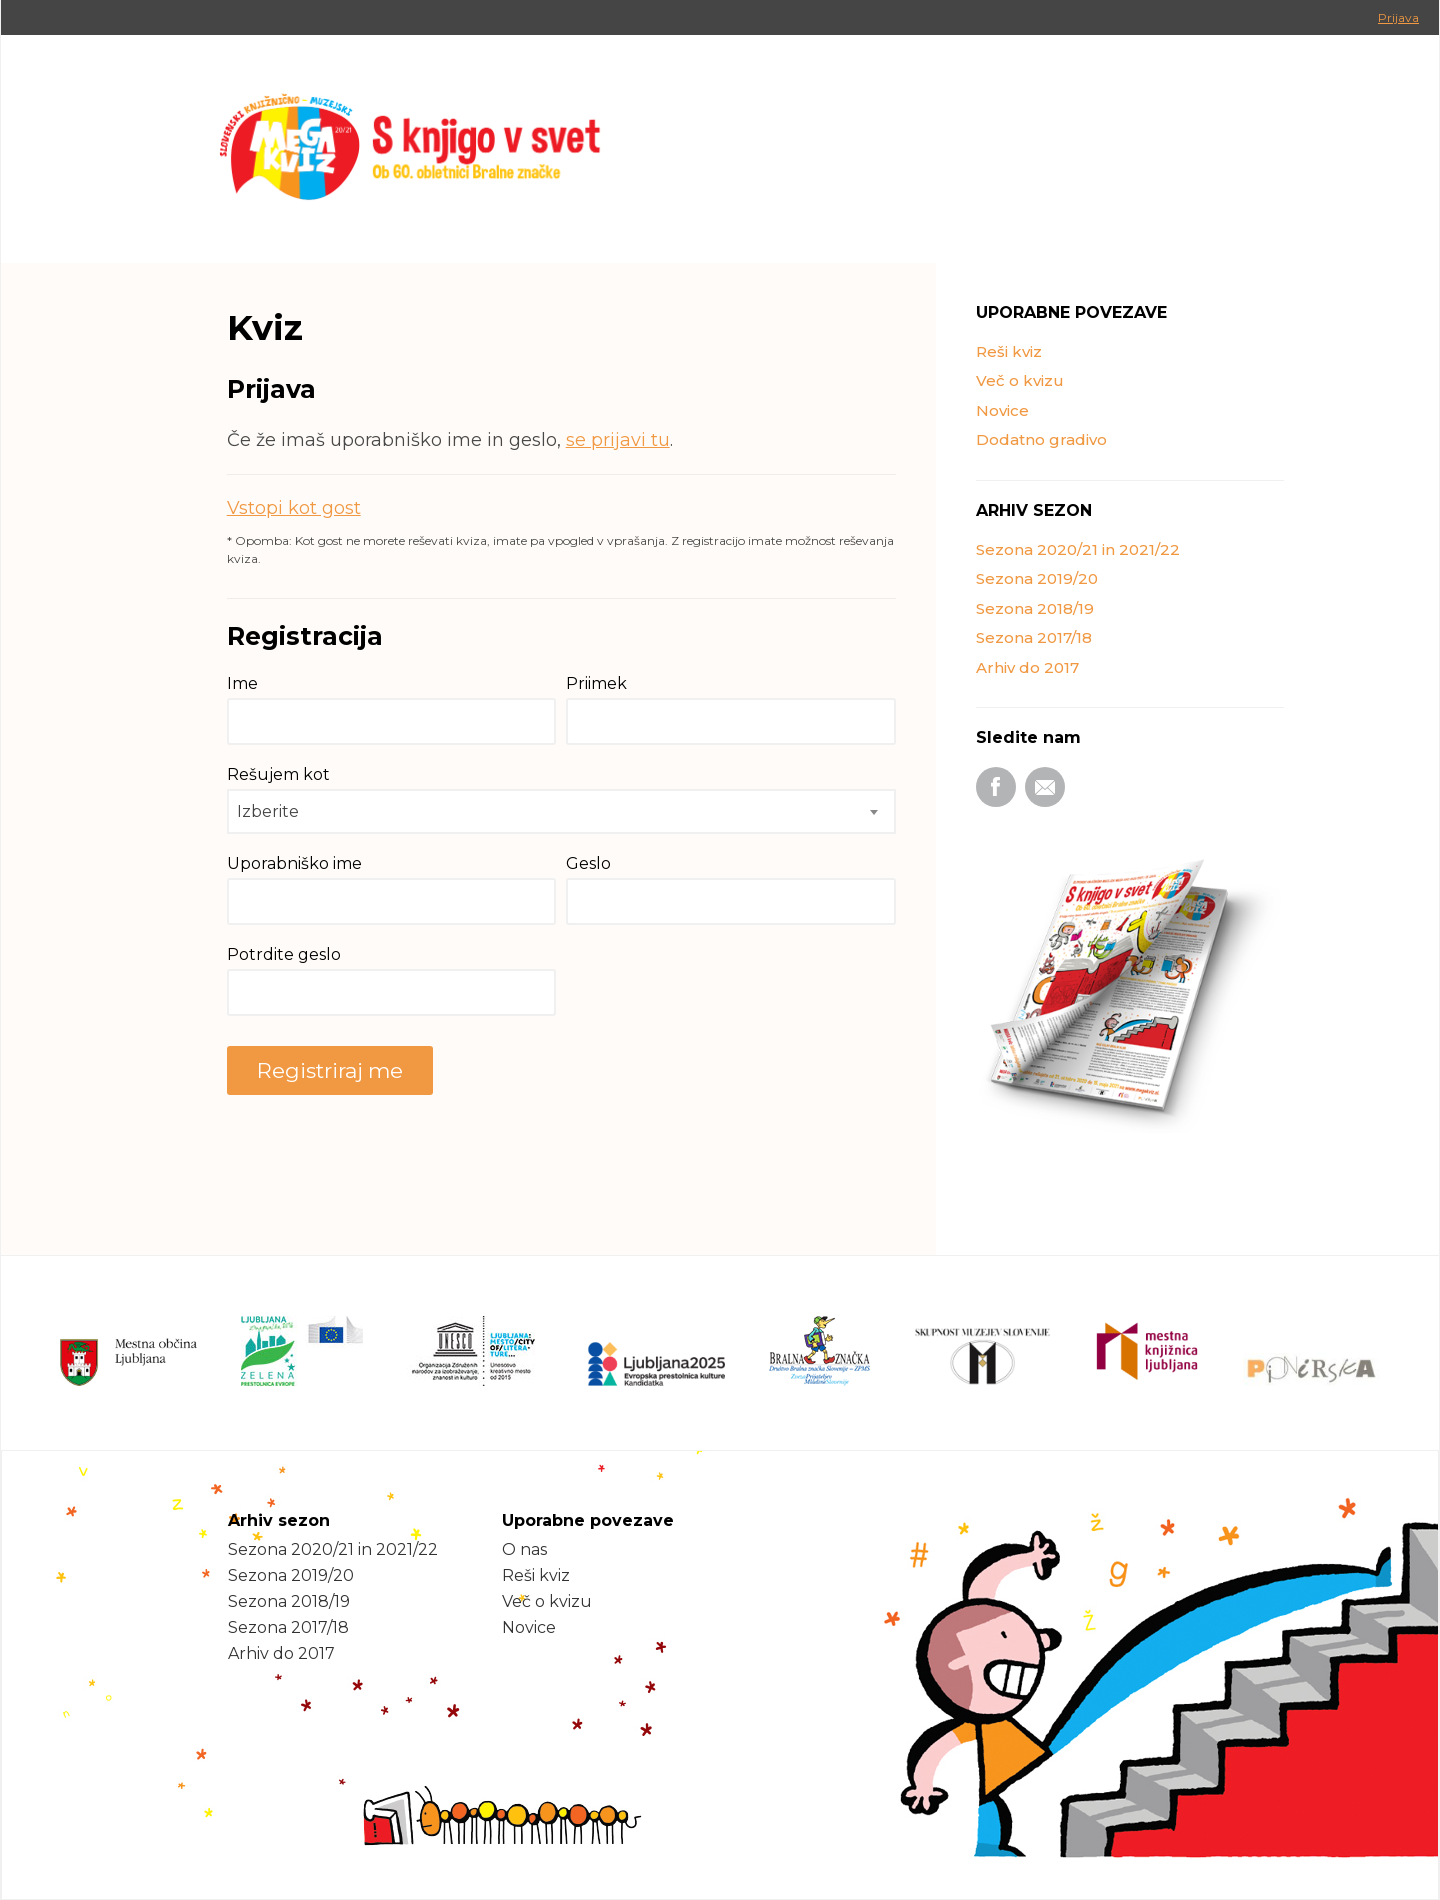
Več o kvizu (1020, 380)
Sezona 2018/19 (1035, 608)
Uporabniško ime (294, 863)
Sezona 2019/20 (1037, 578)
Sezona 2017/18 (1034, 637)
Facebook (996, 787)
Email (1045, 787)
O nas (524, 1549)
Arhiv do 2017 (1027, 667)
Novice (1002, 410)
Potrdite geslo (284, 954)
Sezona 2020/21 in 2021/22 (1078, 549)
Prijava (1398, 17)
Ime (242, 683)
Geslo (588, 863)
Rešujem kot (278, 774)
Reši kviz (1009, 351)
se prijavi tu (618, 440)
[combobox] (561, 811)
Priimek (596, 683)
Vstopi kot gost (294, 508)
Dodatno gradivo (1041, 439)
